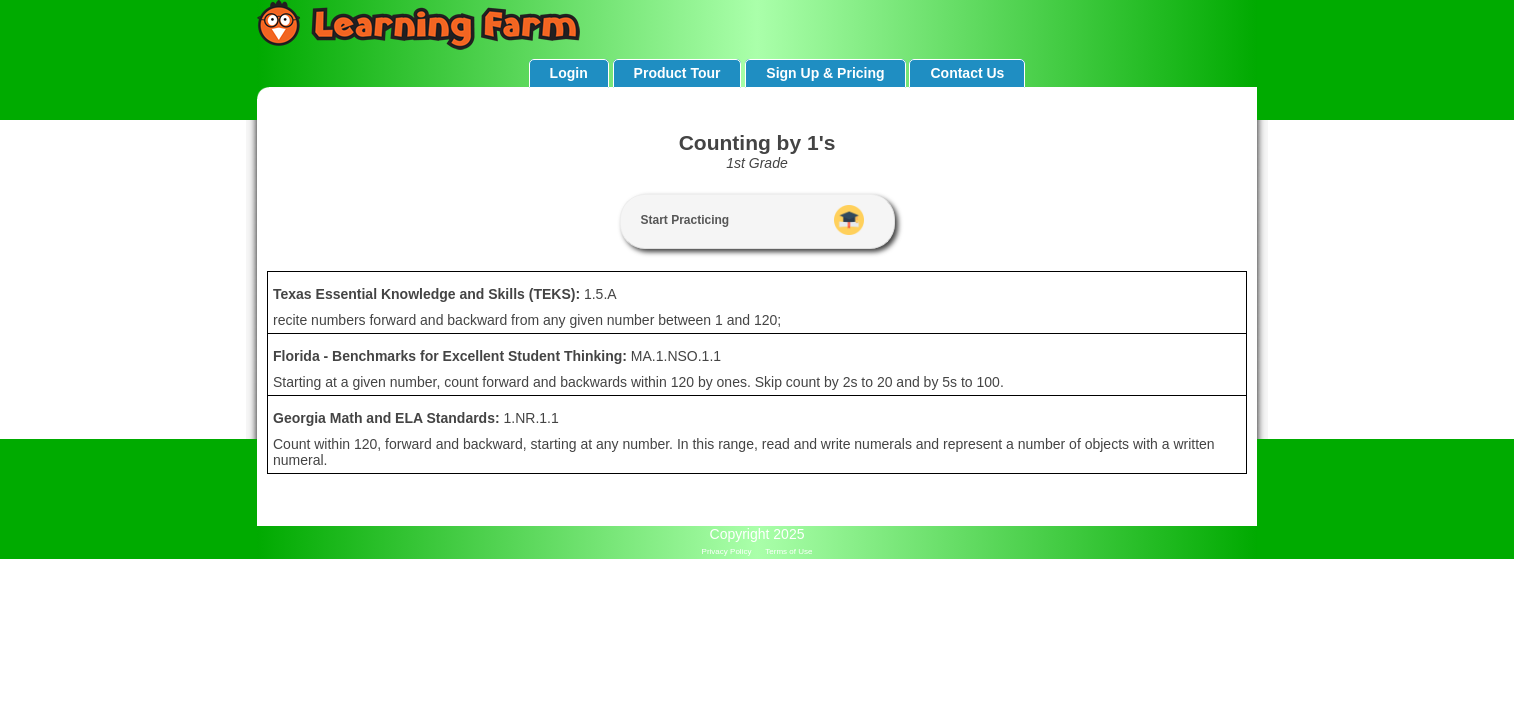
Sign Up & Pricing (825, 73)
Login (569, 73)
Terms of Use (788, 551)
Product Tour (677, 73)
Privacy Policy (727, 551)
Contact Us (967, 73)
